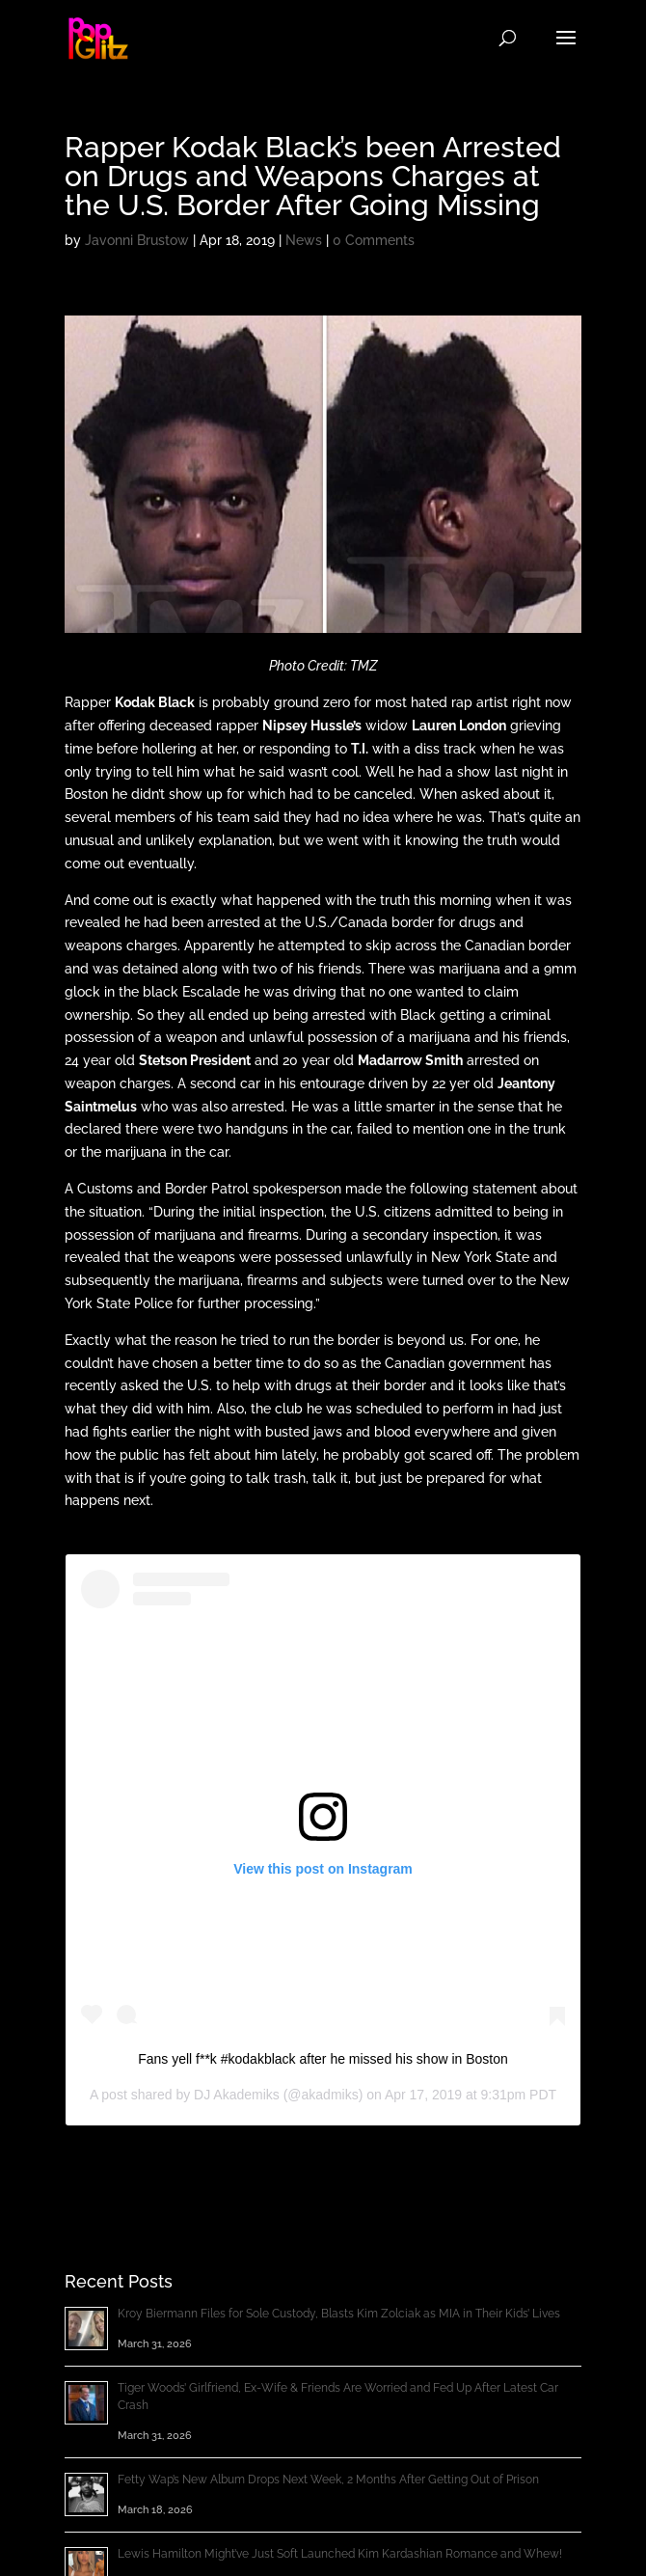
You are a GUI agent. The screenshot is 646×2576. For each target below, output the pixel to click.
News (303, 240)
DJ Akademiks (237, 2094)
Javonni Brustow (137, 240)
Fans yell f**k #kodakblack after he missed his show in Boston (323, 2059)
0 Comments (374, 240)
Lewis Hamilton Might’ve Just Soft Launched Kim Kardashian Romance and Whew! (340, 2554)
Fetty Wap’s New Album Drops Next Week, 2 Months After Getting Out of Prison (328, 2479)
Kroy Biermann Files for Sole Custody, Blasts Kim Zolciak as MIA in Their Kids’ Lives (339, 2313)
